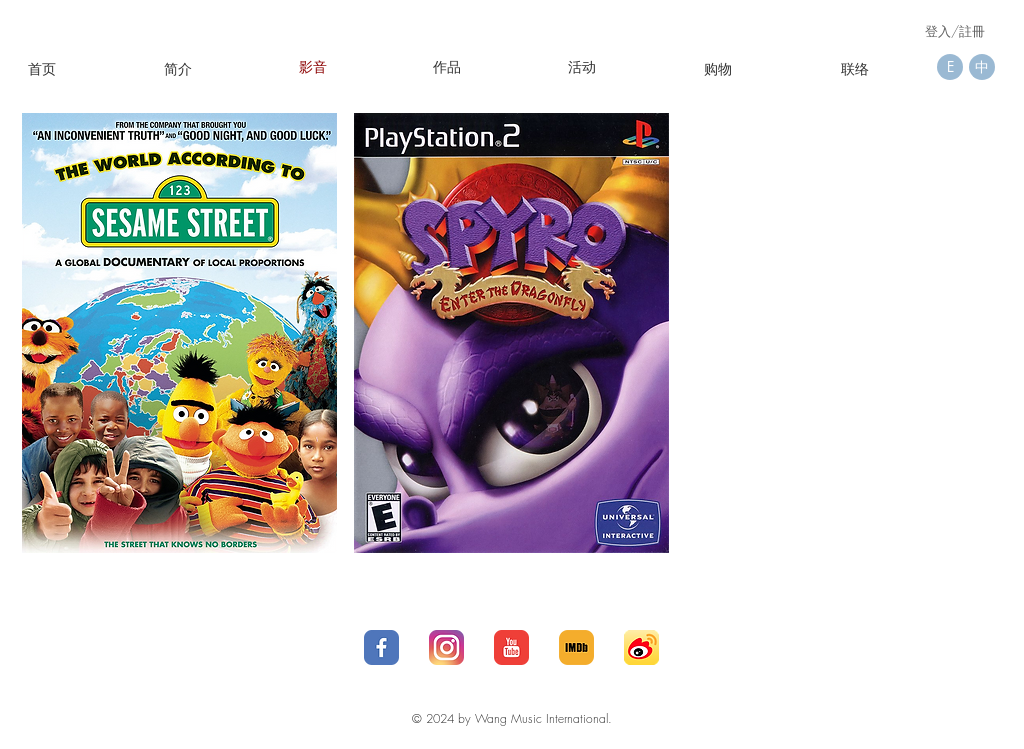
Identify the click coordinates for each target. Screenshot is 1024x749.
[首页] (42, 68)
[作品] (447, 66)
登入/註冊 (955, 31)
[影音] (313, 66)
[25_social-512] (446, 647)
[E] (950, 67)
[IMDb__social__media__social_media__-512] (576, 647)
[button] (582, 66)
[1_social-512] (381, 647)
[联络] (855, 68)
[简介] (178, 68)
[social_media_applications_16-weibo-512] (641, 647)
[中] (982, 67)
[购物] (718, 68)
